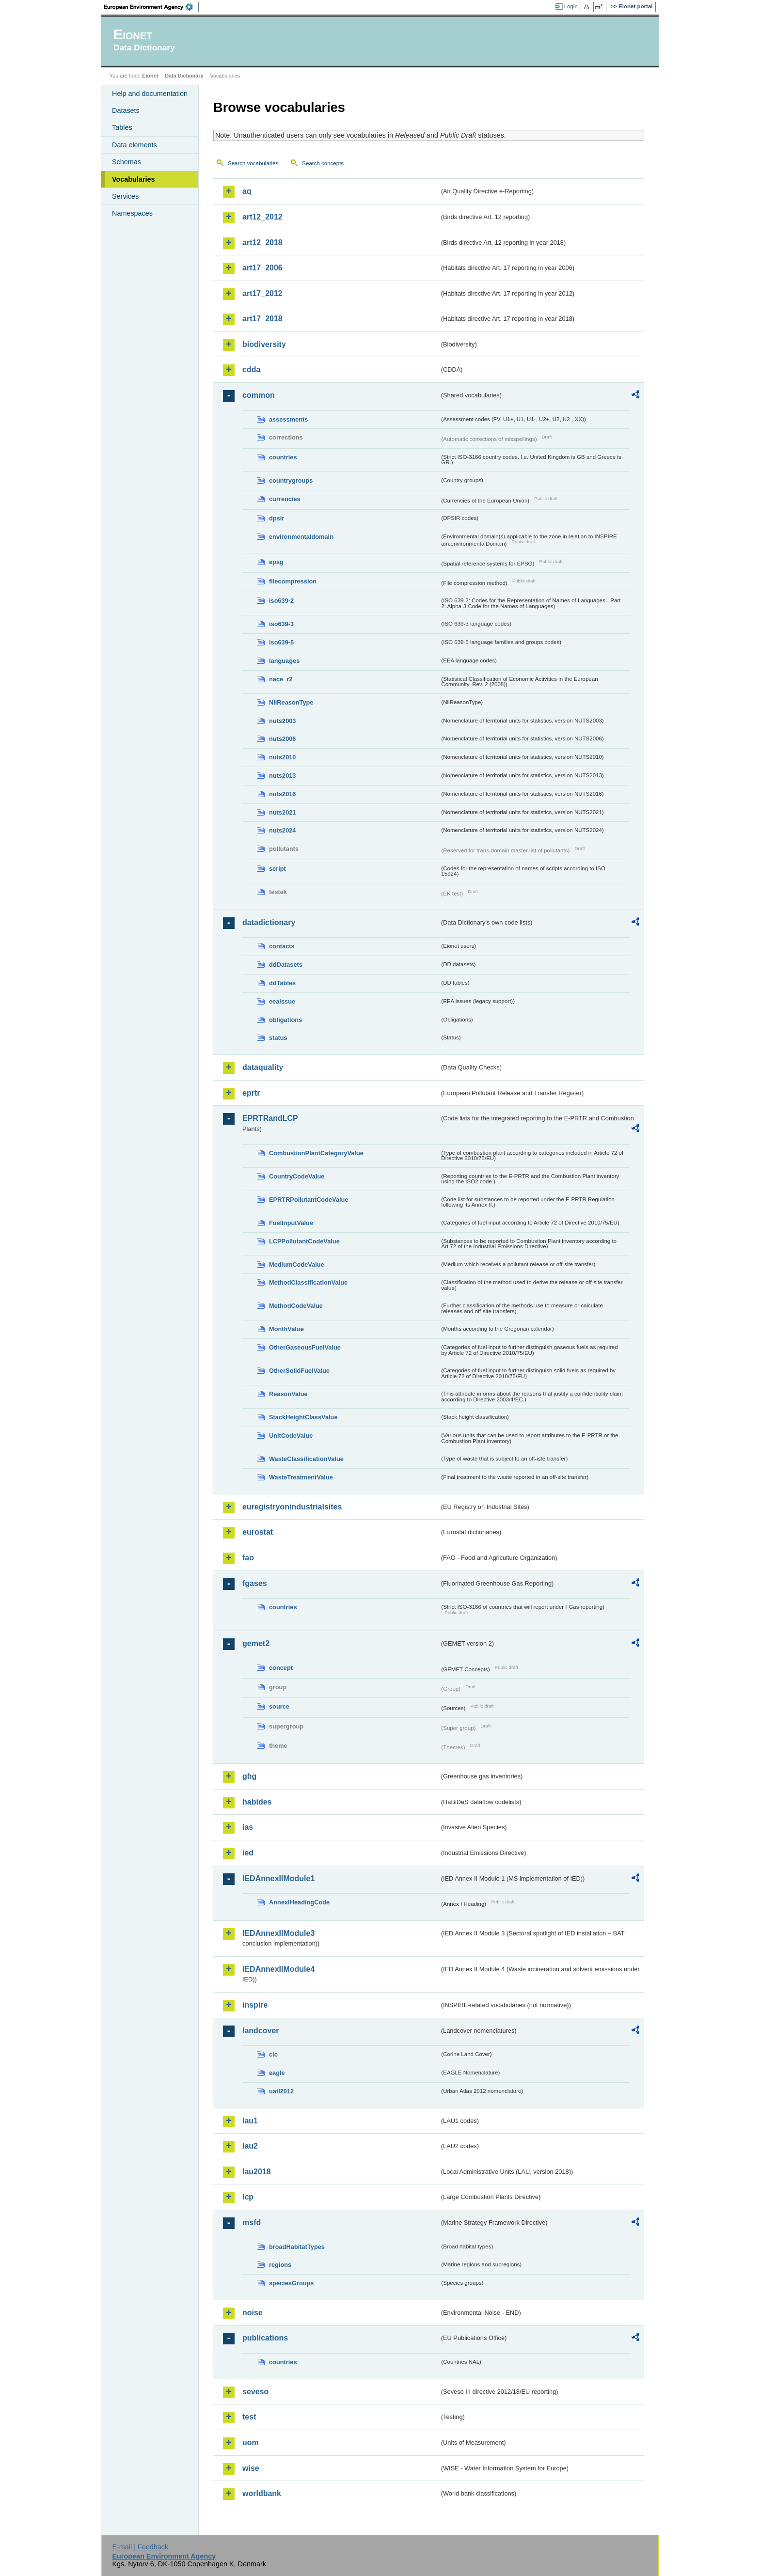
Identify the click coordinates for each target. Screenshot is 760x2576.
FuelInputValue (291, 1222)
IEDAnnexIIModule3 (278, 1933)
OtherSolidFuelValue (299, 1370)
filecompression (293, 581)
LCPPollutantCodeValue (304, 1241)
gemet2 (255, 1643)
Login (571, 6)
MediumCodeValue (296, 1264)
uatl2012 (281, 2091)
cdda (251, 369)
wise (250, 2468)
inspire (255, 2005)
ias (247, 1827)
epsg (276, 561)
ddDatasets (285, 964)
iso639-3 (281, 624)
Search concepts (323, 163)
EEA (151, 7)
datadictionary (268, 922)
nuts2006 (282, 738)
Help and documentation (150, 93)
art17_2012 (262, 293)
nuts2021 (282, 812)
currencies (285, 499)
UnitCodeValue (291, 1435)
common (258, 395)
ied (247, 1853)
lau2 (250, 2146)
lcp (247, 2197)
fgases (254, 1583)
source (279, 1706)
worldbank (261, 2493)
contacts (282, 946)
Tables (122, 127)
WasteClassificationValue (306, 1458)
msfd (251, 2222)
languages (284, 660)
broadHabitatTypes (297, 2246)
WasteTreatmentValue (301, 1477)
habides (256, 1802)
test (249, 2417)
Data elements (134, 145)
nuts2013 (282, 775)
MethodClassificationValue (308, 1282)
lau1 (250, 2121)
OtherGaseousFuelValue (305, 1347)
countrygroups (291, 480)
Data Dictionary (184, 76)
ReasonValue (288, 1394)
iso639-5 (281, 642)
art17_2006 (262, 268)
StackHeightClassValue (303, 1417)
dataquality (262, 1067)
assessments (288, 419)
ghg (249, 1776)
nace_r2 (280, 679)
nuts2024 (282, 830)
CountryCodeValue (296, 1176)
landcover (260, 2030)
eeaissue (282, 1001)
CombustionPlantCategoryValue (316, 1153)
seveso (255, 2392)
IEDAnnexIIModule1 (278, 1878)
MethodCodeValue (296, 1305)
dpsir (276, 518)
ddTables (282, 983)
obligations (285, 1019)
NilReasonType (291, 702)
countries (283, 457)
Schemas (126, 162)
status (278, 1037)
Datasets (126, 110)
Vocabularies (133, 179)
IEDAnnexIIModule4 (278, 1969)
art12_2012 (262, 217)
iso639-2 (281, 600)
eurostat (257, 1532)
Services (125, 196)
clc (273, 2054)
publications (265, 2338)
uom (250, 2442)
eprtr (251, 1093)
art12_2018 (262, 242)
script (277, 868)
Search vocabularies (253, 163)
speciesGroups (291, 2283)
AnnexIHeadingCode (299, 1902)
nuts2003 (282, 720)
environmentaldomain (301, 536)
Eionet (150, 76)
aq (247, 191)
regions (280, 2264)
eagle (277, 2072)
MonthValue (286, 1329)
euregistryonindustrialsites (292, 1507)
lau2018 (256, 2172)
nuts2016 (282, 794)
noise (252, 2313)
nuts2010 (282, 757)
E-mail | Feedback (140, 2547)
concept (281, 1667)
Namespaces (132, 213)
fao (248, 1558)
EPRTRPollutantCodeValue (308, 1199)
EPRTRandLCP (270, 1118)
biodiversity (264, 344)
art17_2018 (262, 318)
